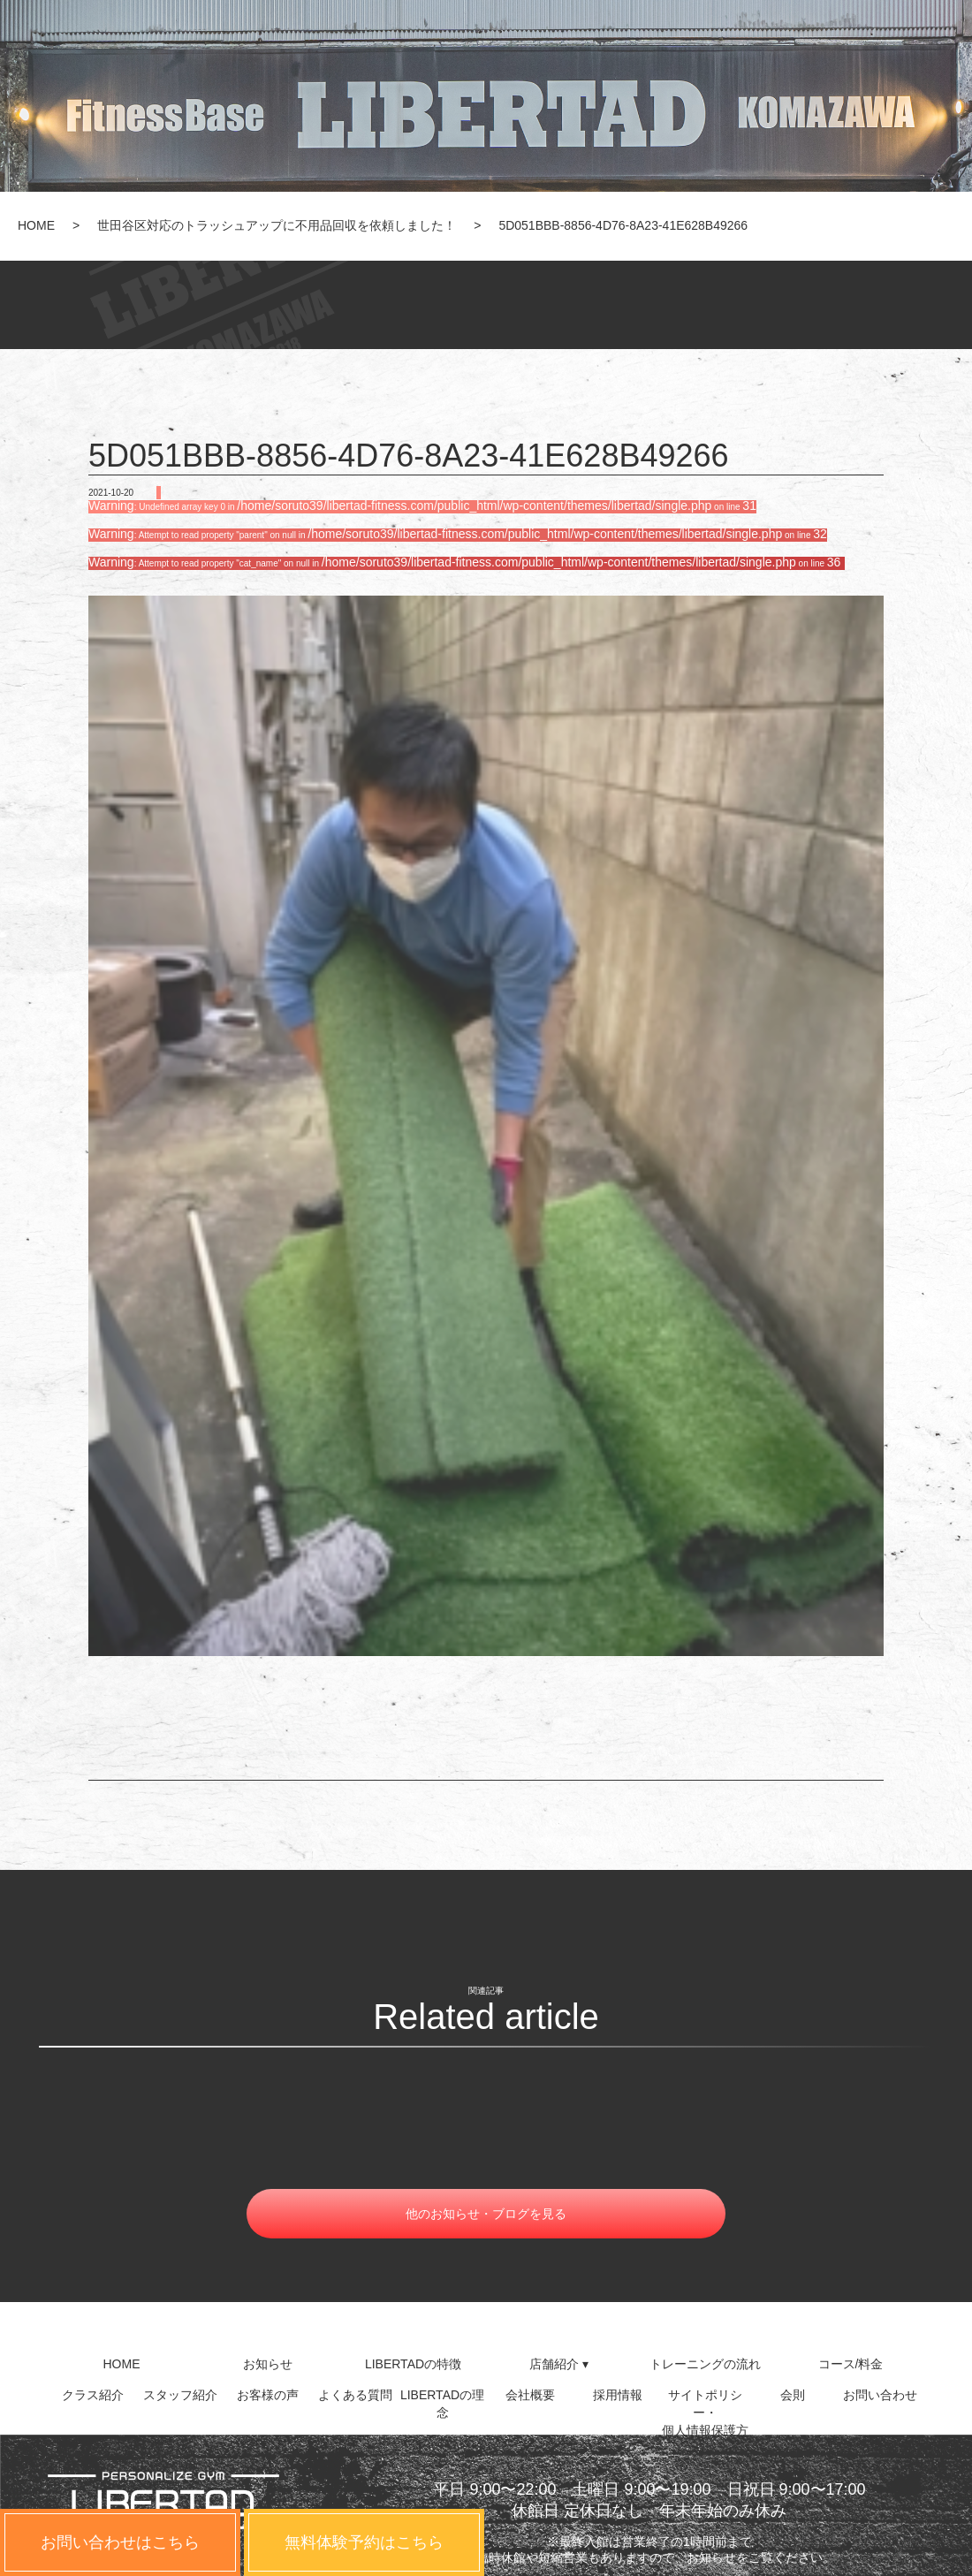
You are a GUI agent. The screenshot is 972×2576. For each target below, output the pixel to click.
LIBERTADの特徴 (413, 2364)
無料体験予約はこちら (364, 2542)
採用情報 (617, 2395)
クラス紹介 (93, 2395)
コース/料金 (851, 2364)
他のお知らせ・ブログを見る (486, 2214)
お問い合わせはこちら (120, 2542)
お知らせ (267, 2364)
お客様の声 (268, 2395)
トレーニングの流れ (705, 2364)
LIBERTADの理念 (442, 2402)
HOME (36, 225)
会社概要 (530, 2395)
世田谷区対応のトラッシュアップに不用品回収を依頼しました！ (276, 225)
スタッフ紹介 (180, 2395)
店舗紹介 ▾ (559, 2364)
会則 (792, 2395)
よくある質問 (355, 2395)
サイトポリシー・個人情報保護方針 (705, 2402)
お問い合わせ (880, 2395)
